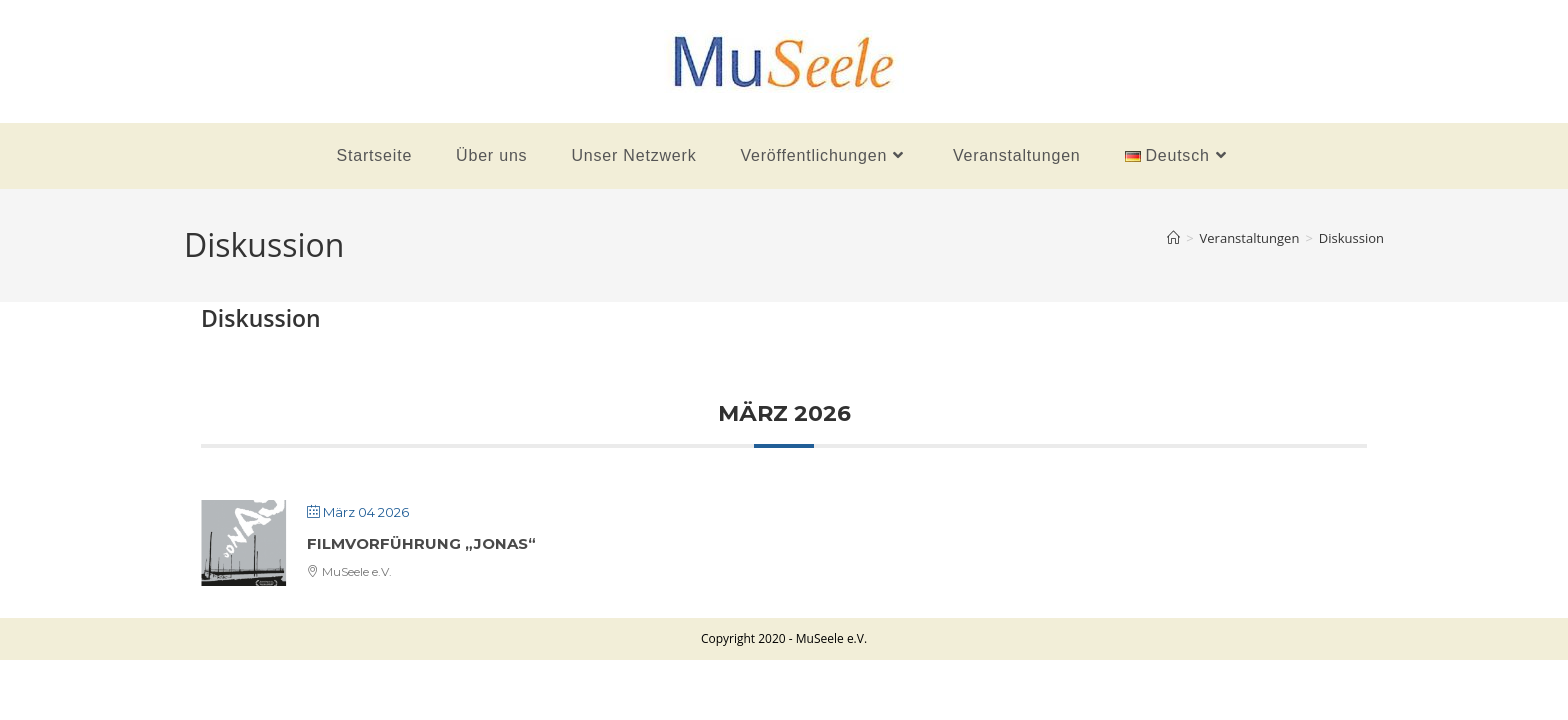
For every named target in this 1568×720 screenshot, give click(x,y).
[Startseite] (1173, 238)
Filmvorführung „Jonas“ (421, 543)
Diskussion (1351, 238)
